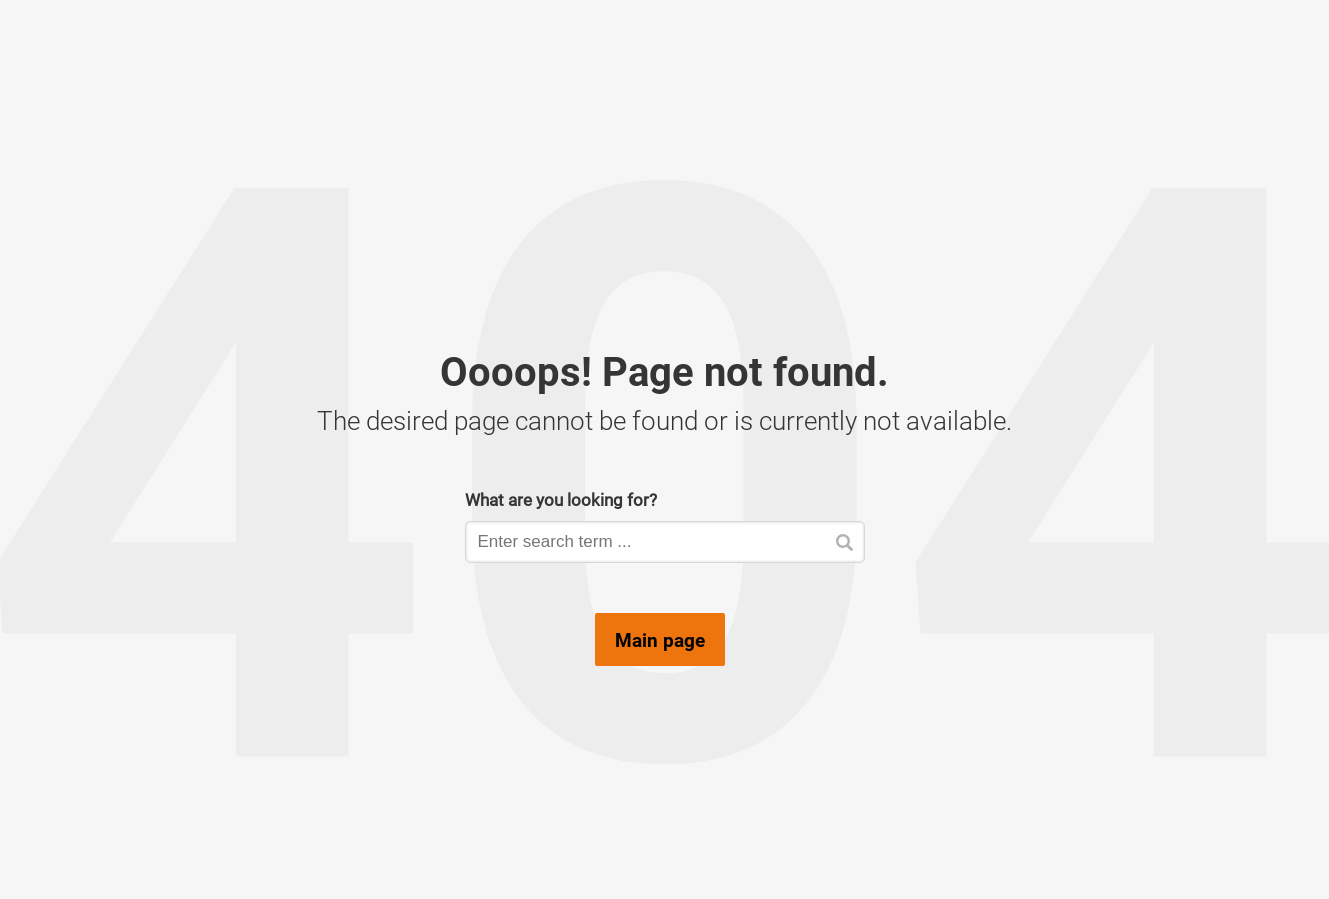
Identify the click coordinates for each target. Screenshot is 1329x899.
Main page (660, 640)
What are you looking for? (561, 499)
